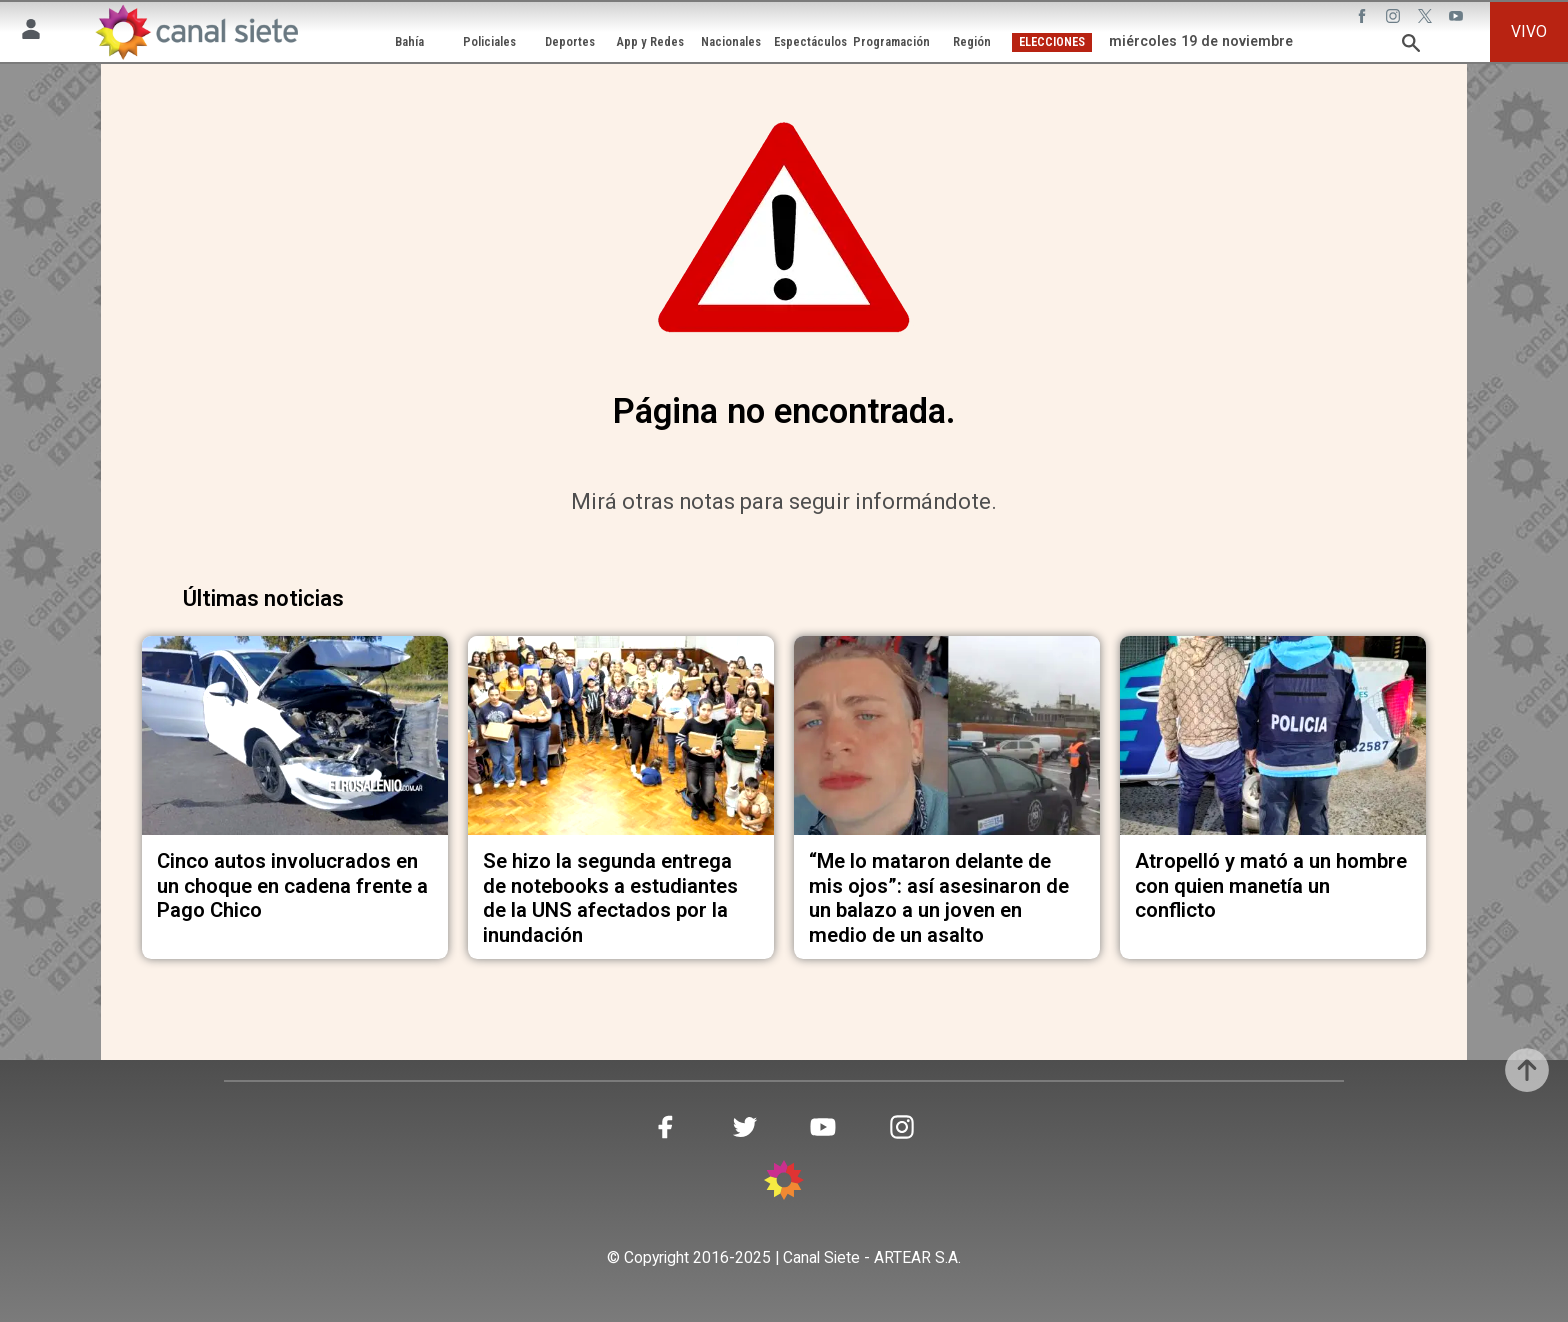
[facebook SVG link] (1364, 19)
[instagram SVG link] (1395, 19)
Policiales (489, 41)
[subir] (1527, 1070)
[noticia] (295, 735)
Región (972, 41)
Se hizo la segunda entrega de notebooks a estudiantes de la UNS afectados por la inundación (610, 897)
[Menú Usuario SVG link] (31, 32)
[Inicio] (196, 32)
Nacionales (731, 41)
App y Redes (650, 41)
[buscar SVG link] (1411, 46)
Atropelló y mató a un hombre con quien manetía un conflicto (1271, 885)
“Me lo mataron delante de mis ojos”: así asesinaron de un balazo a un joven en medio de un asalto (939, 897)
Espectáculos (810, 41)
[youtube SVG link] (1458, 19)
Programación (891, 41)
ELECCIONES (1052, 41)
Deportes (570, 41)
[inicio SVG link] (784, 1183)
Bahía (409, 41)
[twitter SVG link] (1427, 19)
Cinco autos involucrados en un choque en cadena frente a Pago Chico (292, 885)
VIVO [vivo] (1529, 31)
